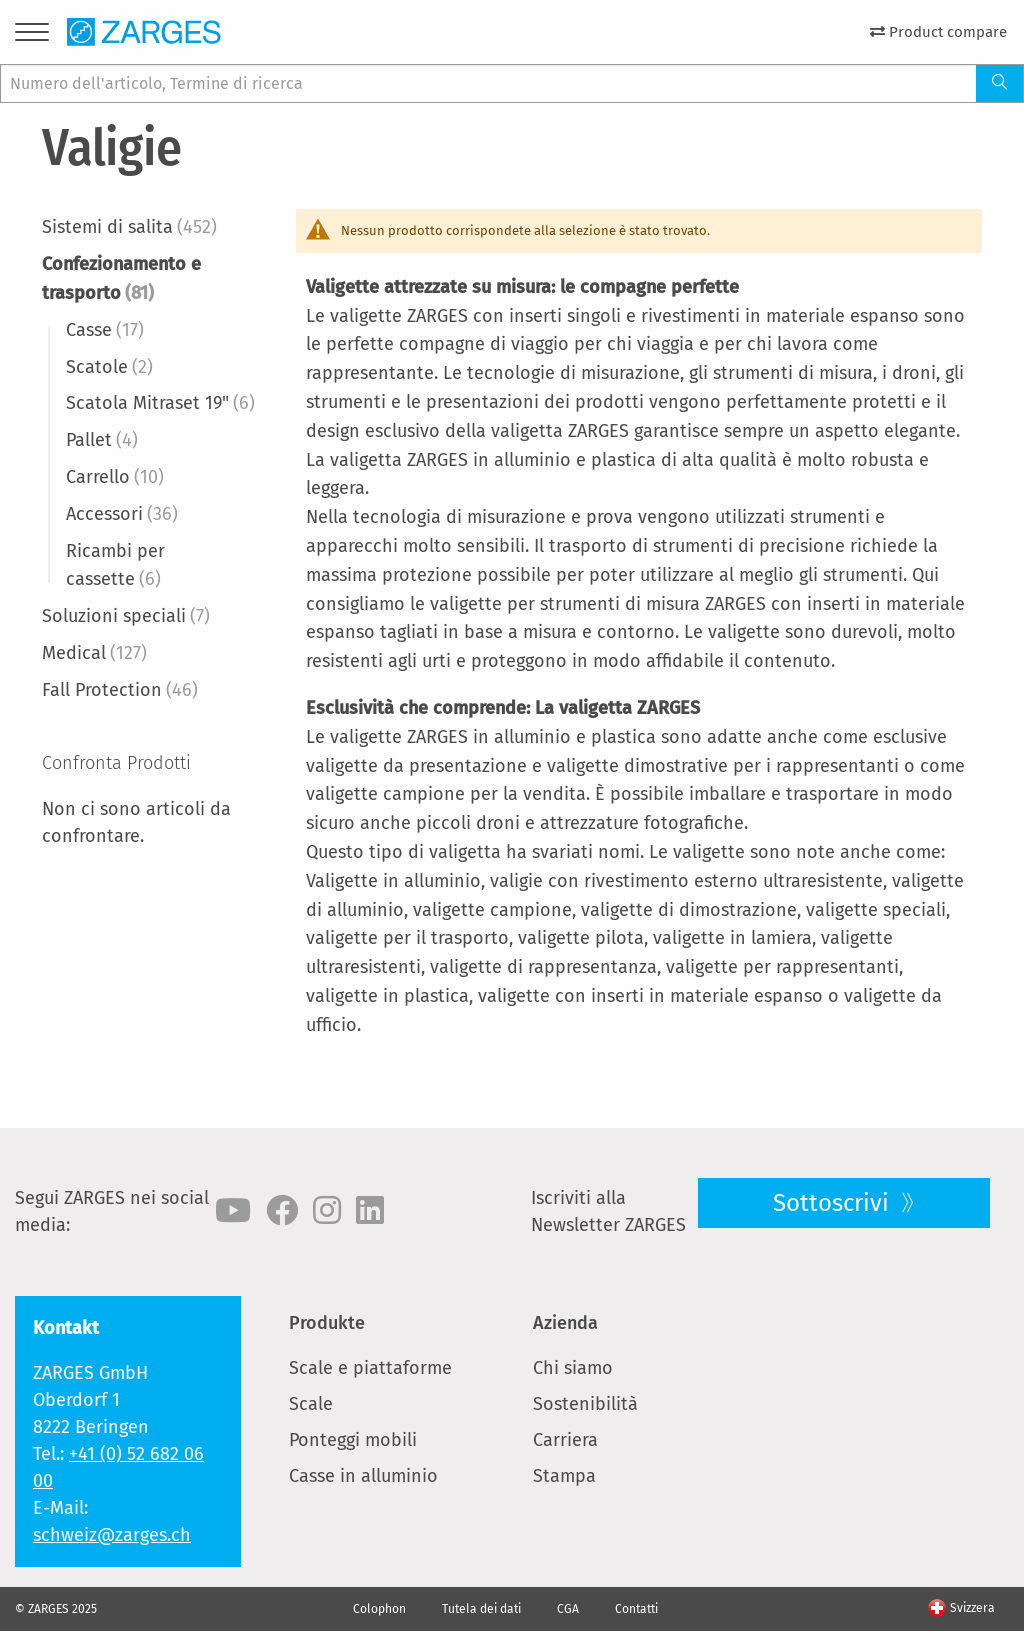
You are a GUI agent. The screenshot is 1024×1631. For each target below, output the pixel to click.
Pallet (102, 440)
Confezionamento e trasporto (121, 278)
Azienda (565, 1323)
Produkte (327, 1323)
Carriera (565, 1440)
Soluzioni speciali (126, 616)
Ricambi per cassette (115, 565)
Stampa (564, 1476)
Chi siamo (573, 1368)
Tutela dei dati (481, 1609)
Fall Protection (120, 690)
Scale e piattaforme (370, 1368)
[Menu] (32, 36)
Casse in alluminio (363, 1476)
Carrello (115, 477)
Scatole (109, 367)
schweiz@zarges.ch (112, 1535)
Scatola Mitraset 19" (160, 403)
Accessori (122, 514)
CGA (568, 1609)
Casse (105, 330)
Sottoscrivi (834, 1203)
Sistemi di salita (129, 227)
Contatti (636, 1609)
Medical (94, 653)
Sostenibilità (585, 1404)
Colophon (379, 1609)
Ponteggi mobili (353, 1440)
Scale (311, 1404)
